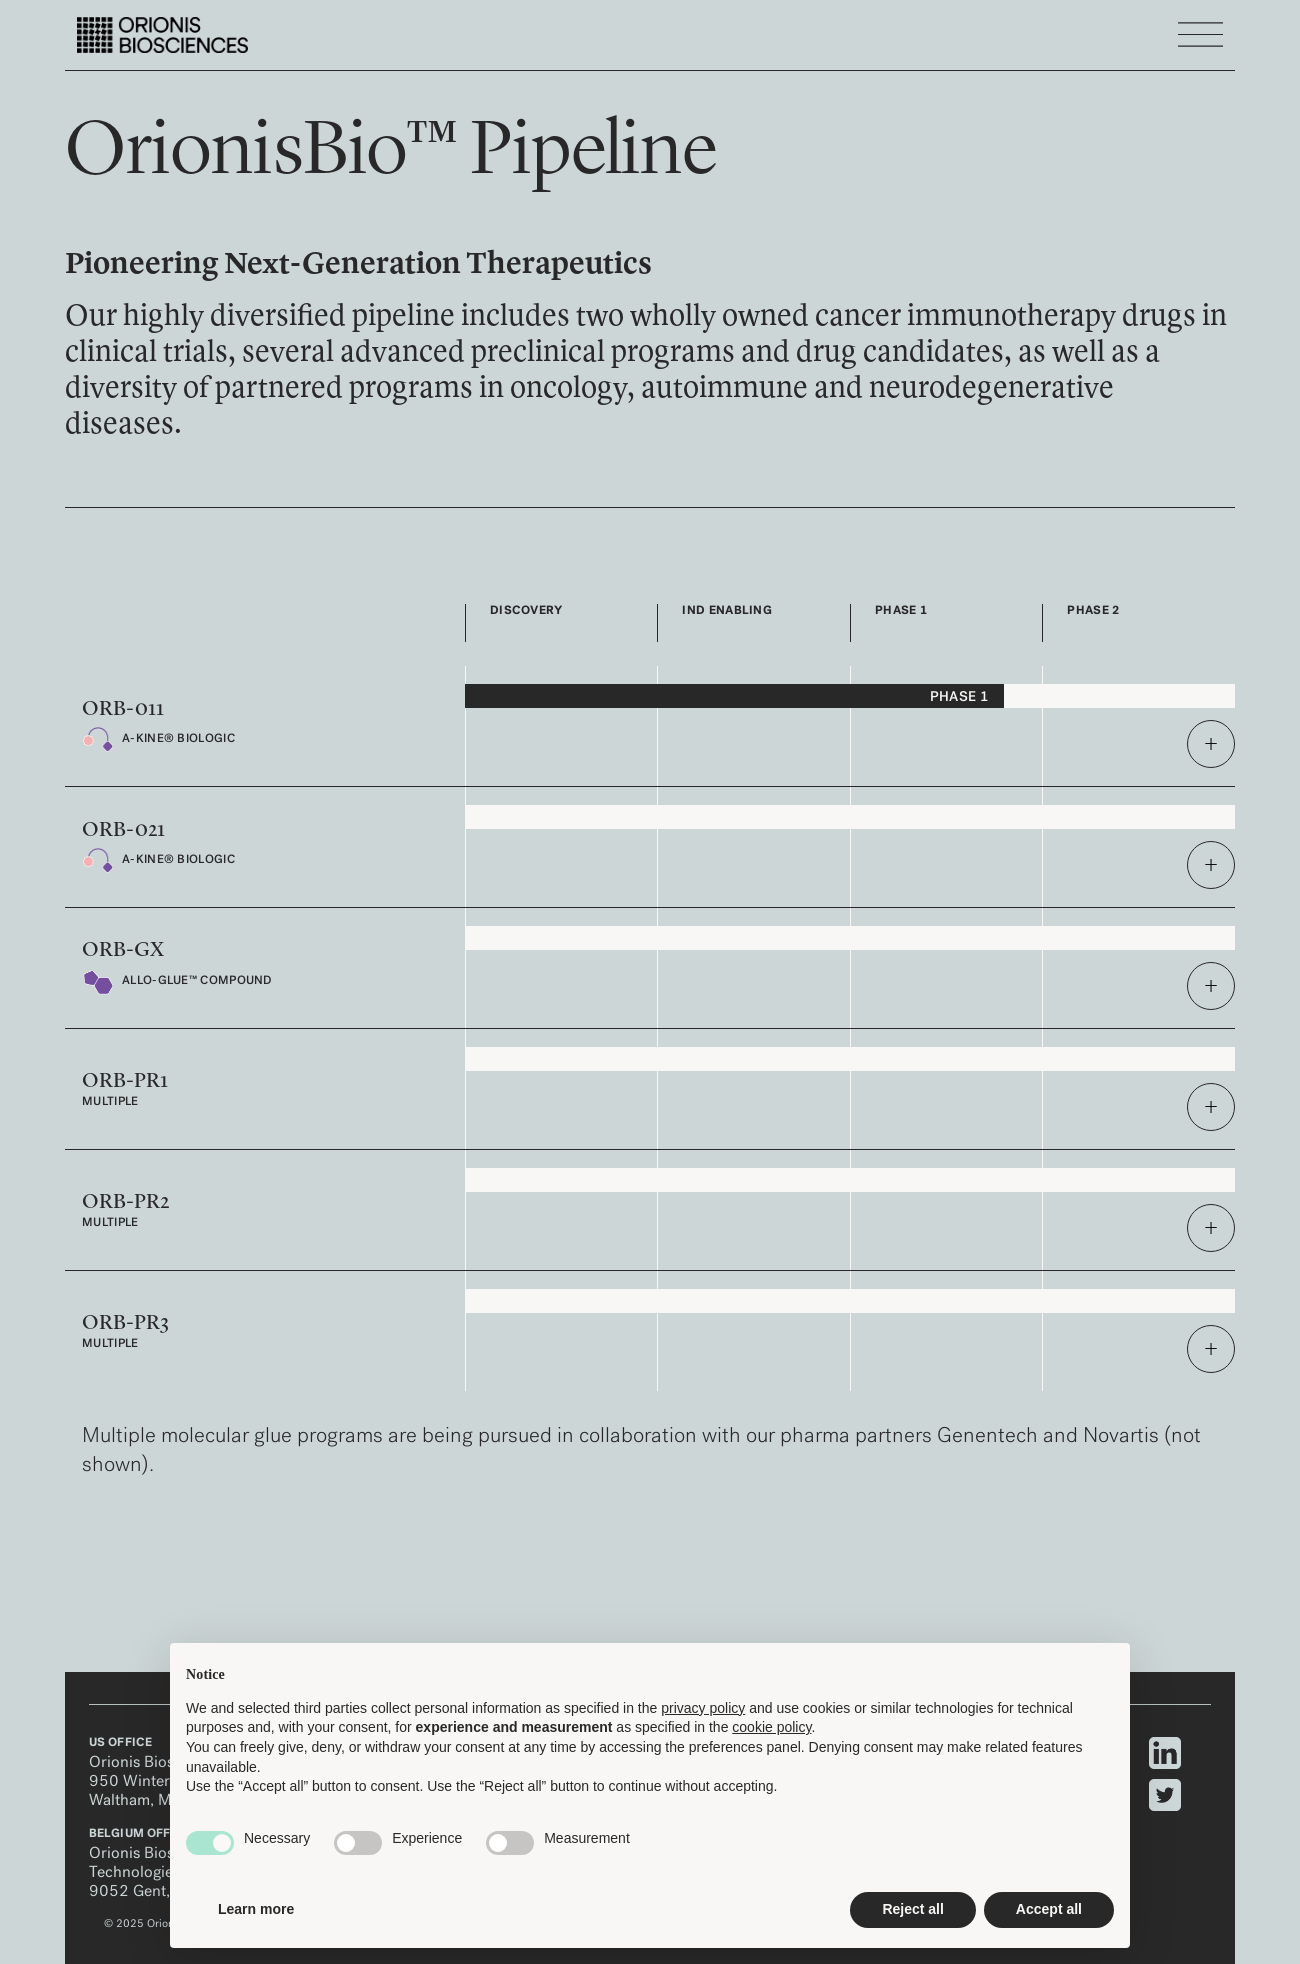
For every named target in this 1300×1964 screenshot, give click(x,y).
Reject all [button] (912, 1909)
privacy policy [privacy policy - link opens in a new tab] (703, 1708)
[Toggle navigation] (1200, 34)
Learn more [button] (256, 1909)
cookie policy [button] (771, 1727)
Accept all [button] (1049, 1909)
